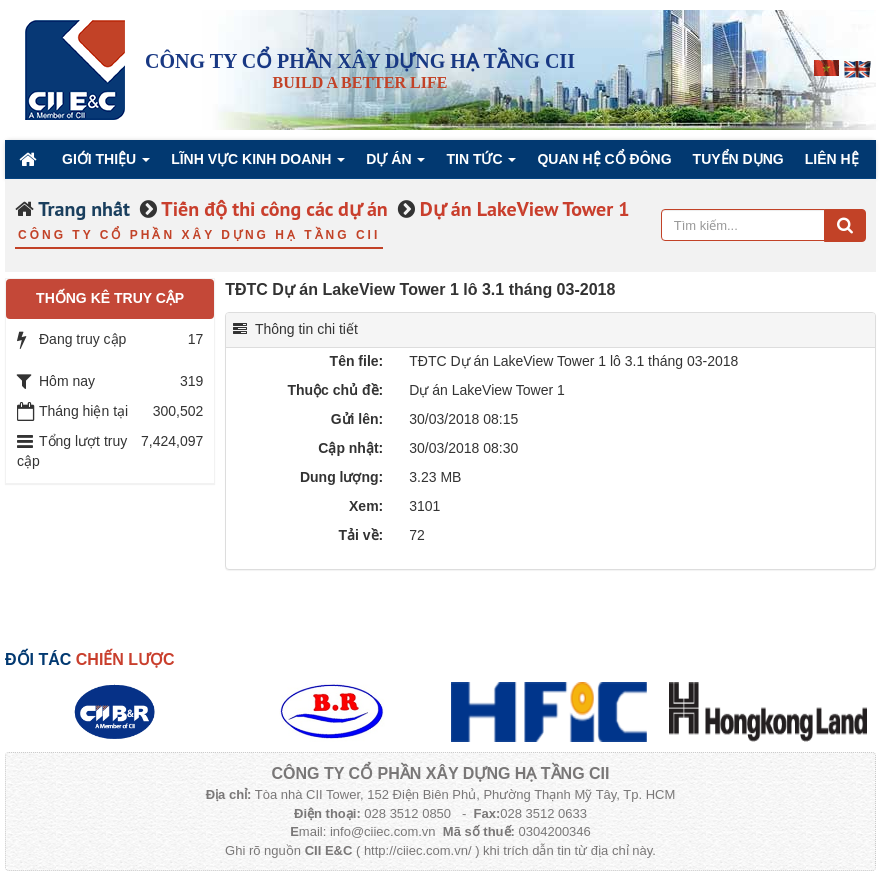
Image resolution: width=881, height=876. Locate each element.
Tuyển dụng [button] (738, 159)
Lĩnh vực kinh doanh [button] (258, 164)
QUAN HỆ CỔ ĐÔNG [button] (604, 159)
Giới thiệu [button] (106, 164)
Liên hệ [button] (832, 159)
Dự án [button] (395, 164)
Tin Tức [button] (481, 164)
